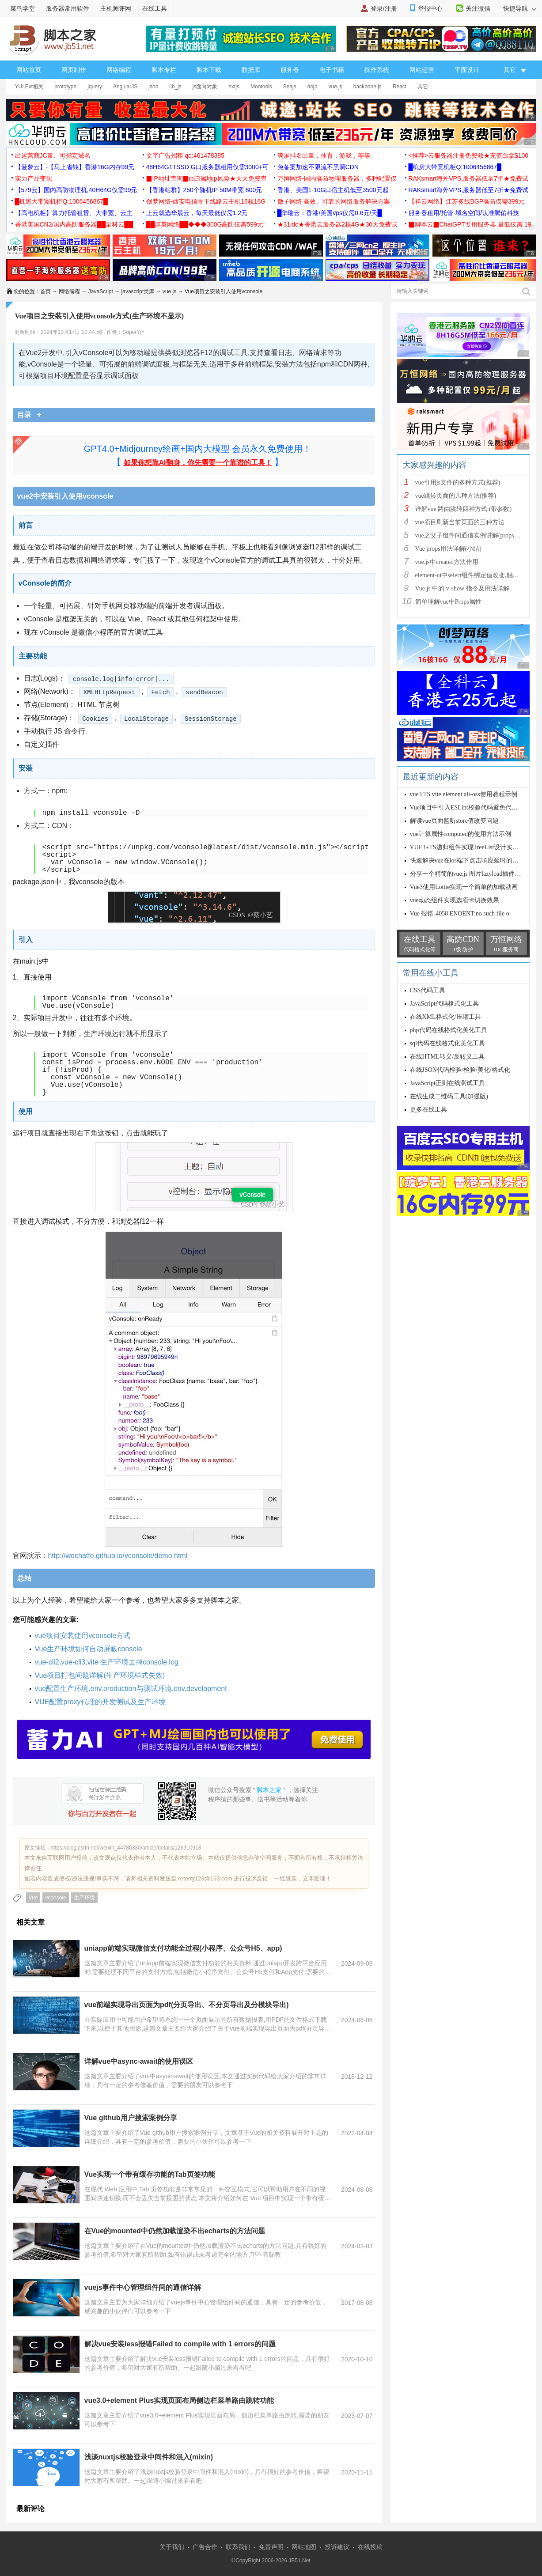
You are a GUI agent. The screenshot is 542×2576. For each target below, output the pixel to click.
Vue (33, 1898)
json (153, 86)
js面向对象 (205, 86)
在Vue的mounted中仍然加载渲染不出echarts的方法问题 (174, 2231)
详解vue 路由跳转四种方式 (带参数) (463, 509)
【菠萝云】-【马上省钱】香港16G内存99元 (75, 166)
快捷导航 (519, 8)
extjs (233, 86)
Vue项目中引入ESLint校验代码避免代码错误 (470, 807)
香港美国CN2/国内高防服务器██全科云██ (74, 224)
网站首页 (28, 69)
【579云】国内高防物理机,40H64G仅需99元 (76, 189)
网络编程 (118, 69)
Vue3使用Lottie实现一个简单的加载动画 (464, 887)
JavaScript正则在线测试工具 (447, 1083)
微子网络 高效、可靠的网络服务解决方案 (333, 201)
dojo (312, 86)
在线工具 (154, 8)
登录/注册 (384, 8)
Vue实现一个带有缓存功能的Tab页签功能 (149, 2174)
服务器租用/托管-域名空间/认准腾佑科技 (464, 212)
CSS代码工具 (428, 990)
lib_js (175, 86)
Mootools (261, 86)
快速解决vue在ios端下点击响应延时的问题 (467, 860)
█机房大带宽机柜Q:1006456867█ (455, 166)
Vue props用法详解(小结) (448, 548)
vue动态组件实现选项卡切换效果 (454, 900)
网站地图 (304, 2546)
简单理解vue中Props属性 (448, 601)
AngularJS (125, 86)
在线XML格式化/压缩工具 (445, 1017)
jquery (94, 86)
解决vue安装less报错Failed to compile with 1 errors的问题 (180, 2344)
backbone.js (367, 86)
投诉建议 (337, 2546)
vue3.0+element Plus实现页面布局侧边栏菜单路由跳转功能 (179, 2400)
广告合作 (205, 2546)
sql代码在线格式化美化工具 (447, 1043)
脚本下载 (209, 69)
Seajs (289, 86)
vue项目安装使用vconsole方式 (83, 1635)
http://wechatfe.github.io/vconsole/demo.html (118, 1555)
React (399, 86)
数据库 (251, 69)
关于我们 (171, 2546)
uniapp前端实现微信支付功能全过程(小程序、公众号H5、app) (183, 1948)
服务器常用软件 (67, 8)
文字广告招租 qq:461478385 (185, 155)
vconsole (55, 1898)
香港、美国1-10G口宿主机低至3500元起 (333, 189)
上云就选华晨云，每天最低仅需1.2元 (196, 212)
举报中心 (430, 8)
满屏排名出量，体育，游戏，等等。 (326, 155)
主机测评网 (115, 8)
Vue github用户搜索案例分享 (130, 2118)
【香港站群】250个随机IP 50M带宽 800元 (204, 189)
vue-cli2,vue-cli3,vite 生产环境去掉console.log (106, 1662)
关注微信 (478, 8)
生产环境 (84, 1898)
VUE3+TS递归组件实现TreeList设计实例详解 (470, 847)
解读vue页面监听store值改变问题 (454, 820)
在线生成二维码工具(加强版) (449, 1096)
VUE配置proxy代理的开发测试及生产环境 (100, 1702)
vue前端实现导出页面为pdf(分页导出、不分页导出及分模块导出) (186, 2005)
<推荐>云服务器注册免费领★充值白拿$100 (469, 155)
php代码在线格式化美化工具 (448, 1030)
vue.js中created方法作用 (446, 562)
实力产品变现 (33, 178)
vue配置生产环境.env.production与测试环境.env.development (131, 1688)
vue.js (335, 86)
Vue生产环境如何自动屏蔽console (88, 1649)
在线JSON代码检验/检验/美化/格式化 (460, 1070)
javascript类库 (138, 291)
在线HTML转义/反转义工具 (447, 1056)
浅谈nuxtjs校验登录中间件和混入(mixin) (148, 2457)
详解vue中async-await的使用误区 (138, 2061)
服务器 (289, 69)
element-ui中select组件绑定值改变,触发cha (471, 575)
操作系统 (376, 69)
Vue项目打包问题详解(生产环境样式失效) (100, 1675)
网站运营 (421, 69)
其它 (422, 86)
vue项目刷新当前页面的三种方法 (459, 522)
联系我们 (238, 2546)
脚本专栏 (164, 69)
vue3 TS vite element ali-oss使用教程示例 (463, 794)
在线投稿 (370, 2546)
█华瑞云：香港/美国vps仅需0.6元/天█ (329, 212)
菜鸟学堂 (22, 8)
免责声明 (271, 2546)
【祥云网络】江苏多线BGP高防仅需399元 (467, 201)
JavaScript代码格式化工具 (444, 1003)
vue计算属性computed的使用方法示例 (460, 834)
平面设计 (467, 69)
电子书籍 (331, 69)
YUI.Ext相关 (29, 86)
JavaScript (100, 291)
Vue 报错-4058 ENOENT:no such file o (459, 913)
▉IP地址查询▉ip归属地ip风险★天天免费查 (206, 178)
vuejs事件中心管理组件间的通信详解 (142, 2287)
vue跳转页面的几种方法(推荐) (456, 495)
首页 (45, 291)
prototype (65, 86)
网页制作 (73, 69)
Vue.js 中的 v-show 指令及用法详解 (462, 588)
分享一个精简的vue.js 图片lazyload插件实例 (468, 873)
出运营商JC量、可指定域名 (53, 155)
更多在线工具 (428, 1109)
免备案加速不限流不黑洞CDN (318, 166)
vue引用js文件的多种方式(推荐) (457, 482)
